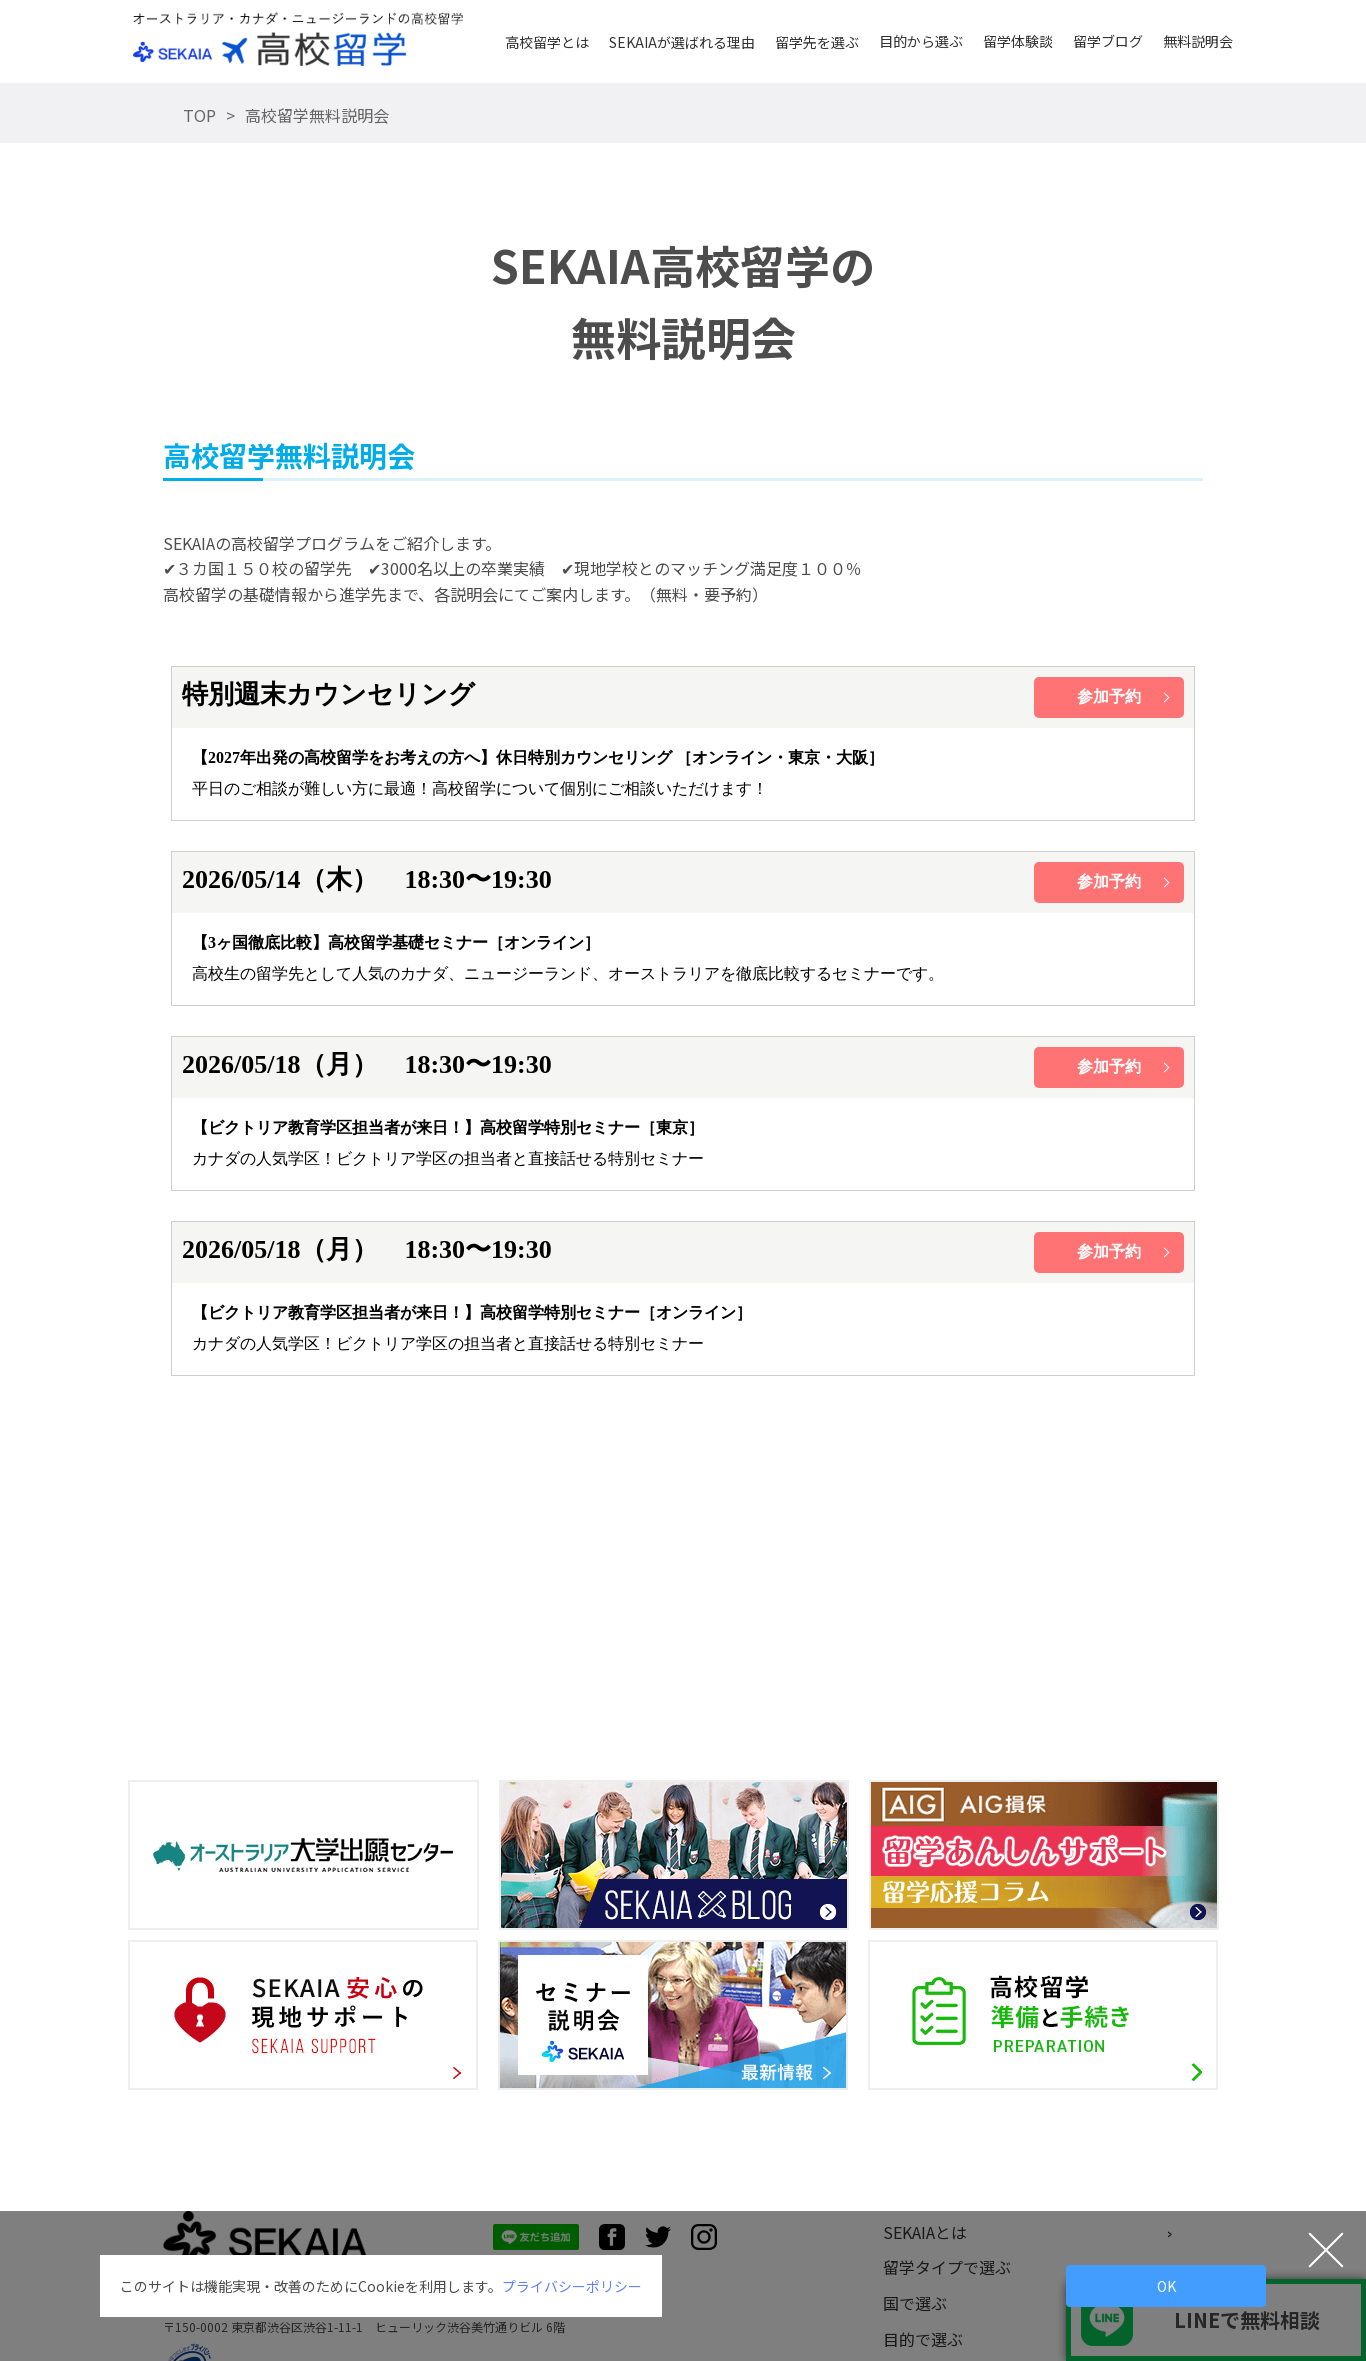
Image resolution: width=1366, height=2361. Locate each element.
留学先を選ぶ (817, 42)
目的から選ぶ (921, 41)
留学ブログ (1108, 41)
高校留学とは (547, 42)
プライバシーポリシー (572, 2286)
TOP (199, 115)
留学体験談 (1018, 41)
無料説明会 (1198, 41)
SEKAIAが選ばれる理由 (682, 42)
